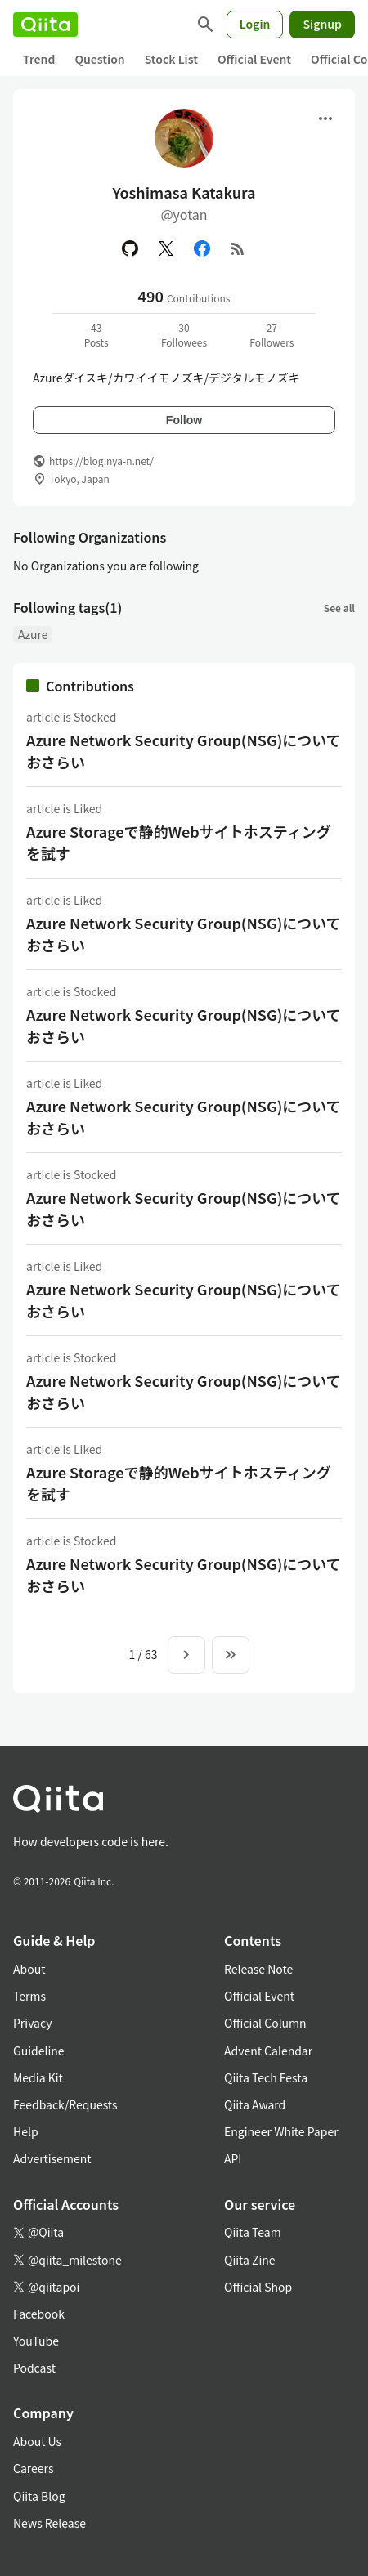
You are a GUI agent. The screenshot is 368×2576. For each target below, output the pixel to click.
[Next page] (186, 1655)
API (232, 2158)
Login (255, 24)
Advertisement (52, 2158)
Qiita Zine (250, 2260)
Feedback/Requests (65, 2104)
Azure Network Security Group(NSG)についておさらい (183, 750)
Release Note (258, 1969)
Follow (184, 420)
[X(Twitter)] (166, 248)
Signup (322, 24)
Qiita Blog (39, 2496)
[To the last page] (230, 1655)
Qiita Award (254, 2104)
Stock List (171, 59)
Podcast (34, 2367)
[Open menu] (325, 118)
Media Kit (38, 2077)
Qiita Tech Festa (265, 2077)
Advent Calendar (268, 2050)
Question (99, 59)
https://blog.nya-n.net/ (101, 460)
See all (339, 608)
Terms (29, 1996)
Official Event (254, 59)
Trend (39, 59)
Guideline (39, 2050)
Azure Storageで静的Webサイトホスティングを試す (178, 842)
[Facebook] (202, 248)
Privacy (32, 2023)
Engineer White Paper (281, 2131)
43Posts (96, 334)
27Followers (271, 334)
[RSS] (238, 248)
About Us (37, 2441)
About (29, 1969)
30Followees (184, 334)
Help (25, 2131)
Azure (32, 634)
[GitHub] (130, 248)
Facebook (39, 2313)
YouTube (36, 2340)
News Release (49, 2523)
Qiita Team (252, 2232)
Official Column (265, 2023)
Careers (33, 2468)
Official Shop (258, 2287)
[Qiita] (45, 24)
